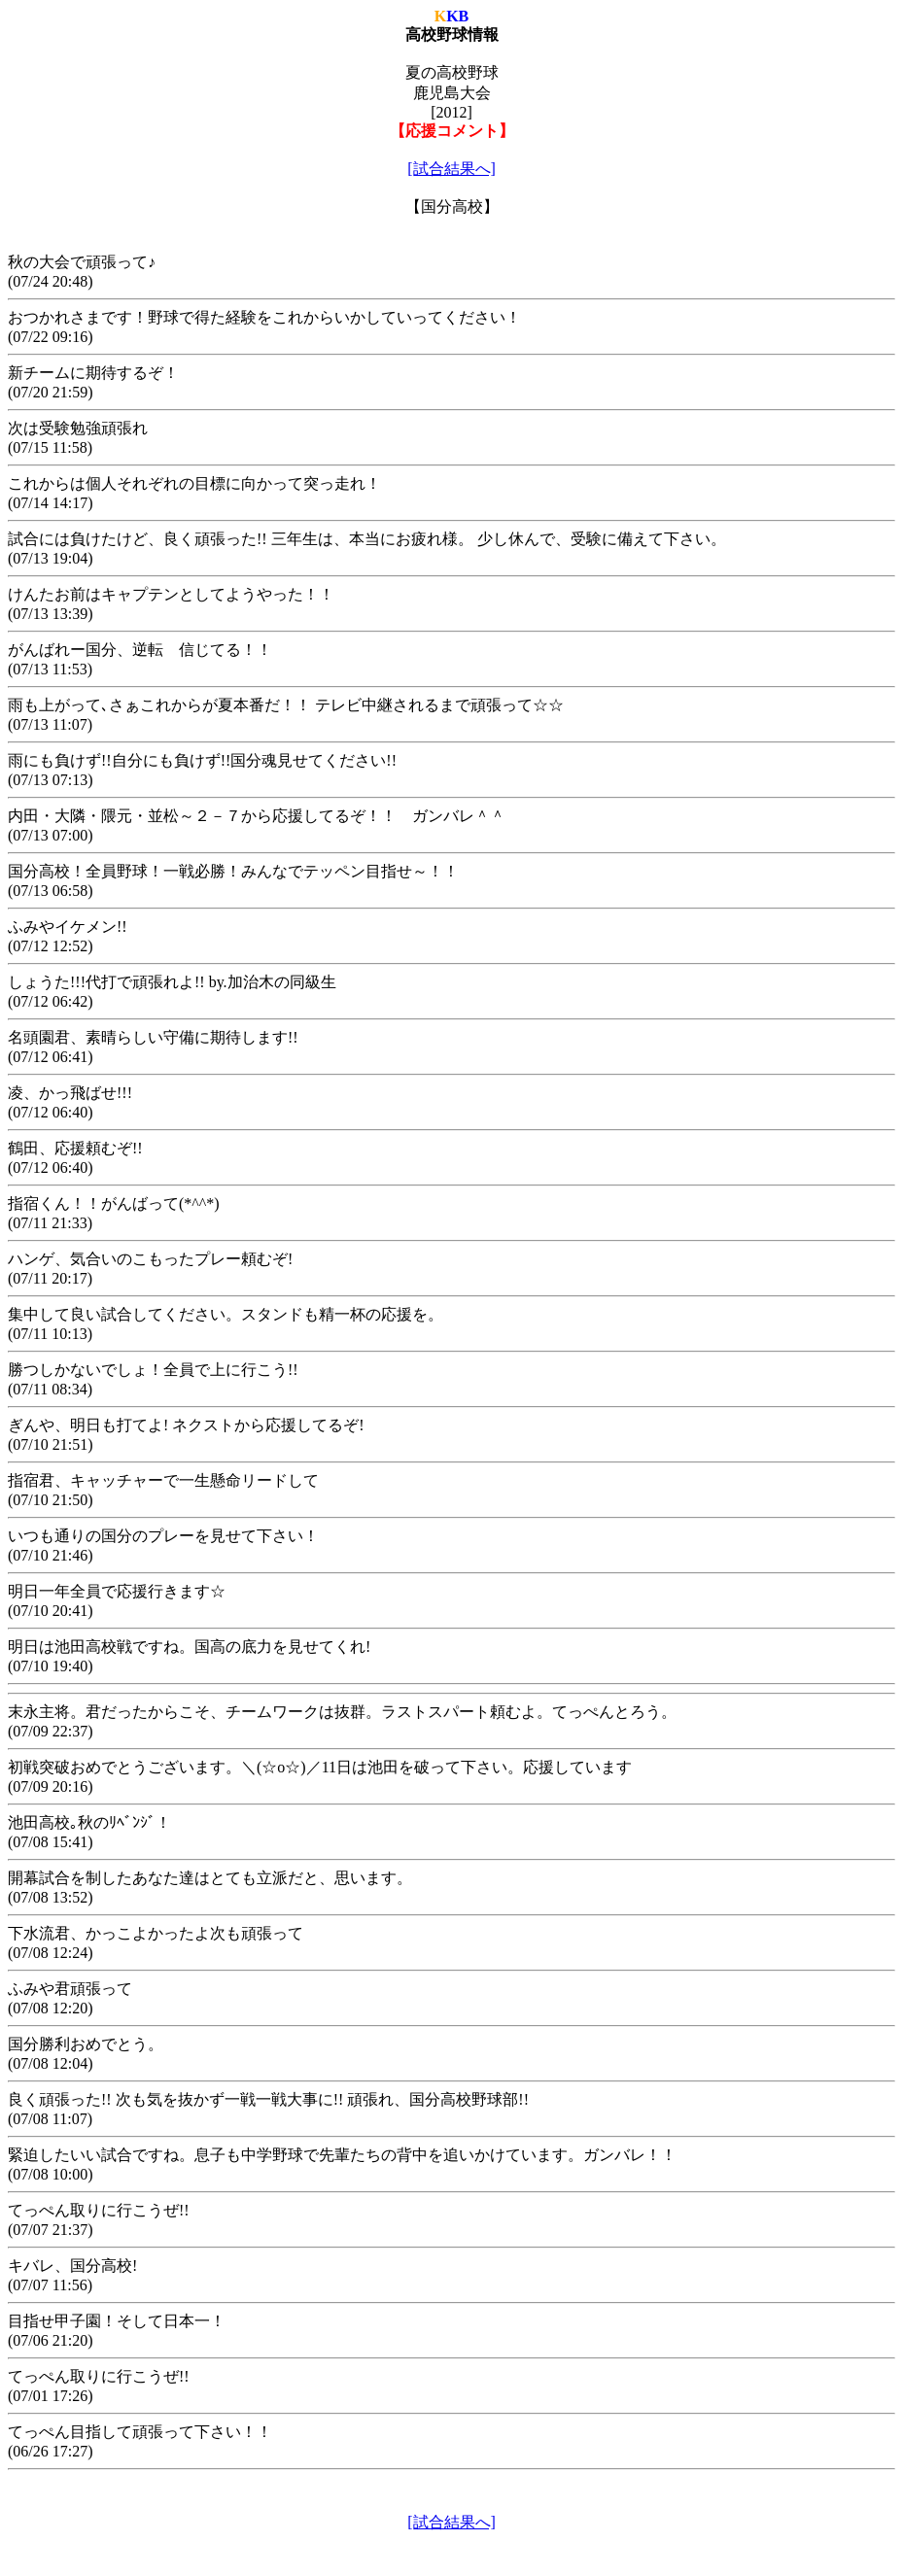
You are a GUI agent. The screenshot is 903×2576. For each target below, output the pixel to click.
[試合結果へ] (451, 168)
